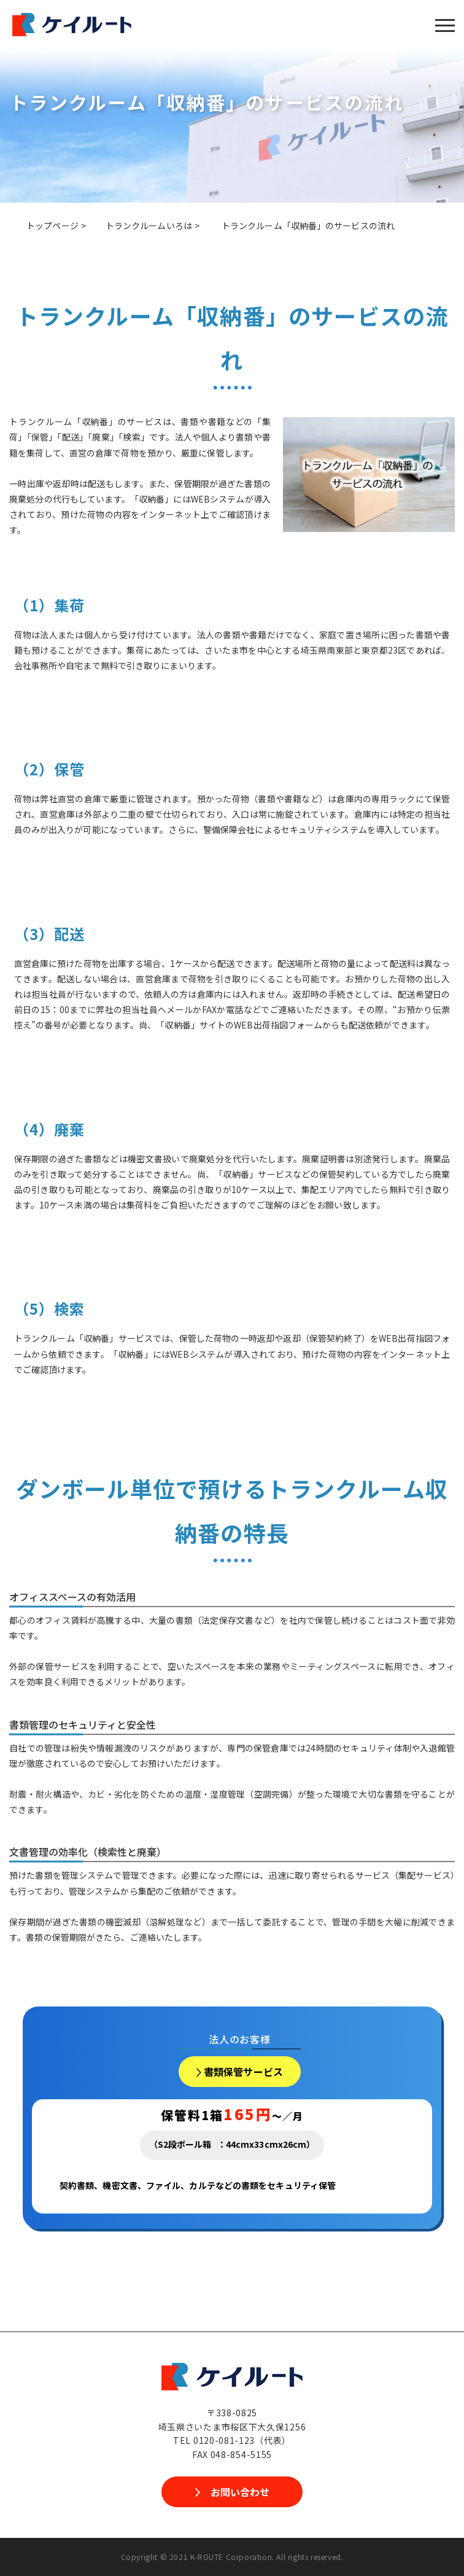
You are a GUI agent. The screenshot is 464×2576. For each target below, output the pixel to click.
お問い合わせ (240, 2491)
